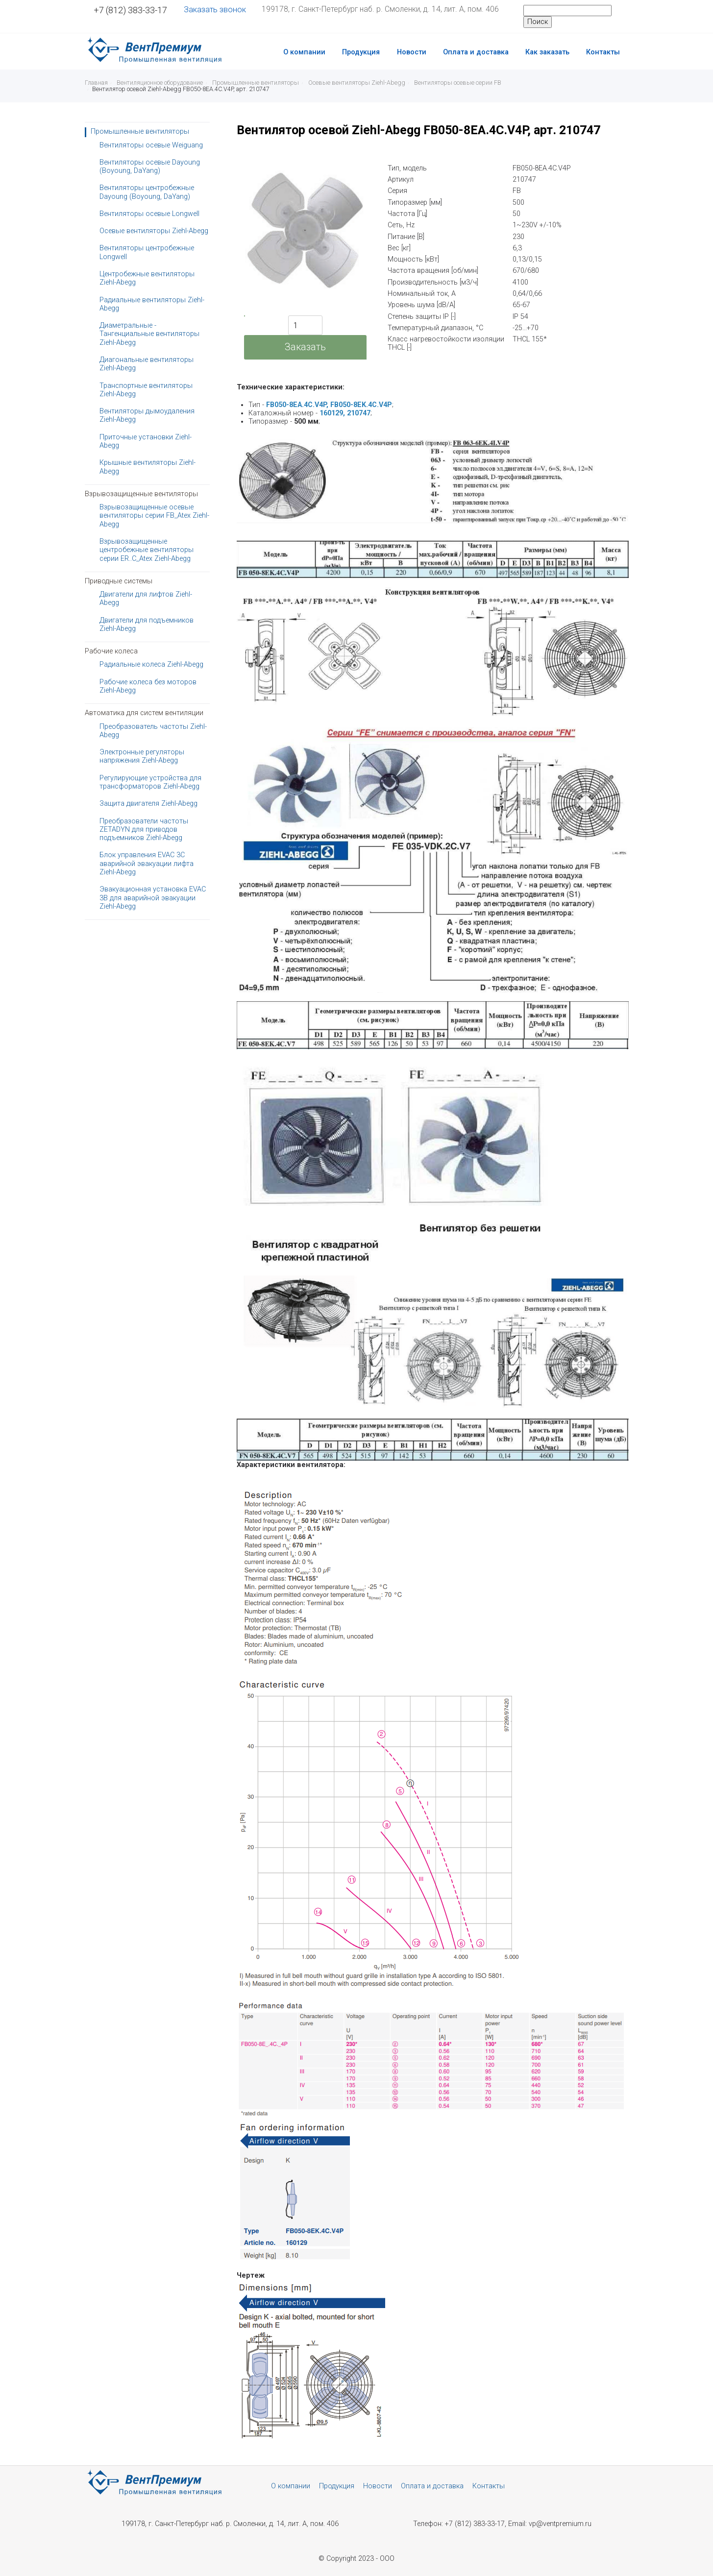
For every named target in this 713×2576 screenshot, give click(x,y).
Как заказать (547, 52)
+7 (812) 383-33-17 (130, 10)
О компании (304, 52)
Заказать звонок (215, 9)
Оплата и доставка (476, 52)
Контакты (603, 52)
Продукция (361, 52)
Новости (411, 52)
